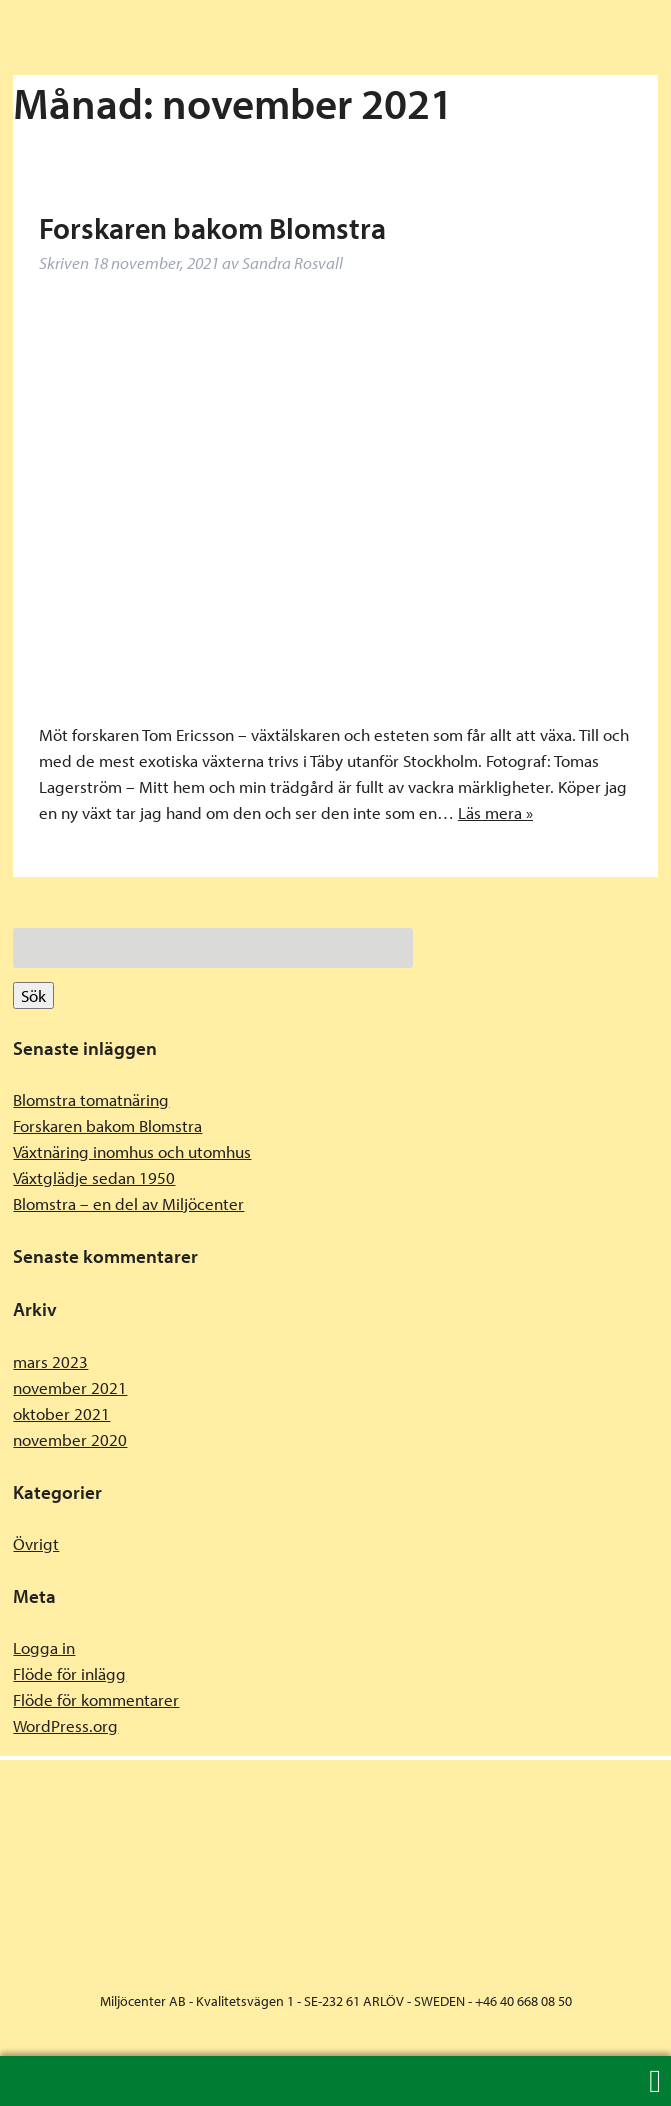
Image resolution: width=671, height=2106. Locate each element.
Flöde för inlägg (69, 1673)
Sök (33, 995)
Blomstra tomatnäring (91, 1099)
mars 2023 (50, 1361)
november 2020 (70, 1439)
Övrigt (36, 1543)
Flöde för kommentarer (96, 1699)
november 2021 (70, 1387)
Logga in (44, 1647)
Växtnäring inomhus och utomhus (132, 1151)
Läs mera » (495, 812)
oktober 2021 (61, 1413)
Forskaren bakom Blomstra (212, 228)
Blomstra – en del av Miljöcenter (128, 1203)
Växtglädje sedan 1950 (94, 1177)
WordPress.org (65, 1725)
